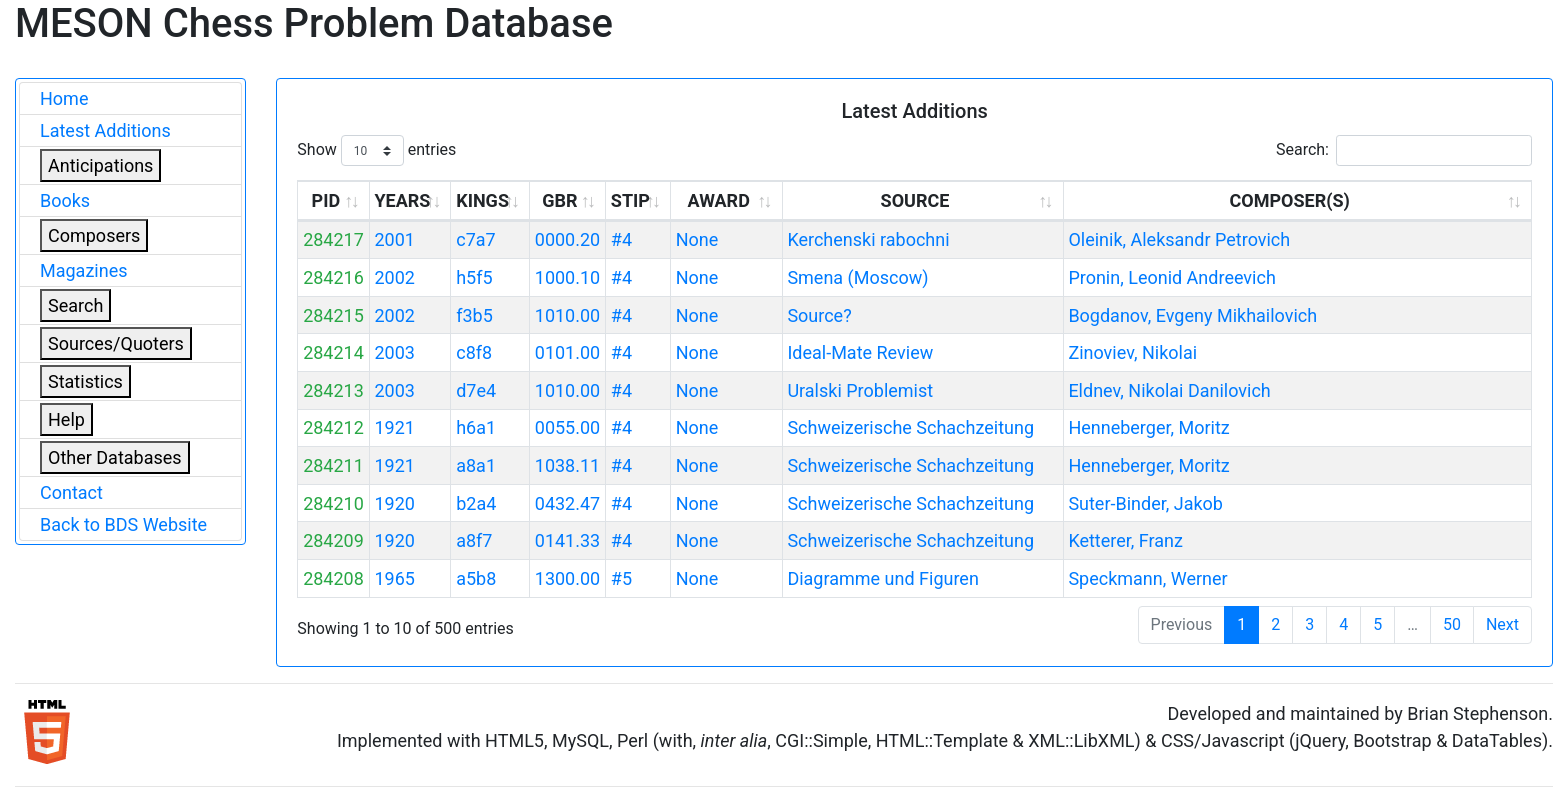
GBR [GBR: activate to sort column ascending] (559, 200)
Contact (71, 492)
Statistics (85, 381)
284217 (333, 239)
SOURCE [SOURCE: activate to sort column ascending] (915, 200)
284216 (333, 277)
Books (65, 200)
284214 (333, 352)
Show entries (376, 150)
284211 (333, 465)
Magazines (84, 270)
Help (66, 419)
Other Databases (115, 457)
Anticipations (100, 165)
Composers (94, 235)
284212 (333, 427)
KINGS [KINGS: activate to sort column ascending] (482, 200)
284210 (333, 503)
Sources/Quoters (116, 343)
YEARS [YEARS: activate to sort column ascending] (402, 200)
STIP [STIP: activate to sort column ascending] (630, 200)
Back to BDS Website (123, 524)
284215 (333, 315)
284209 (333, 540)
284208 (333, 578)
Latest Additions (105, 130)
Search (75, 305)
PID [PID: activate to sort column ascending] (326, 200)
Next (1502, 624)
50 (1452, 624)
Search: (1404, 150)
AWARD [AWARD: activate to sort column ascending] (718, 200)
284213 (333, 390)
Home (64, 98)
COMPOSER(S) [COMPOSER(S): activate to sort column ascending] (1289, 200)
